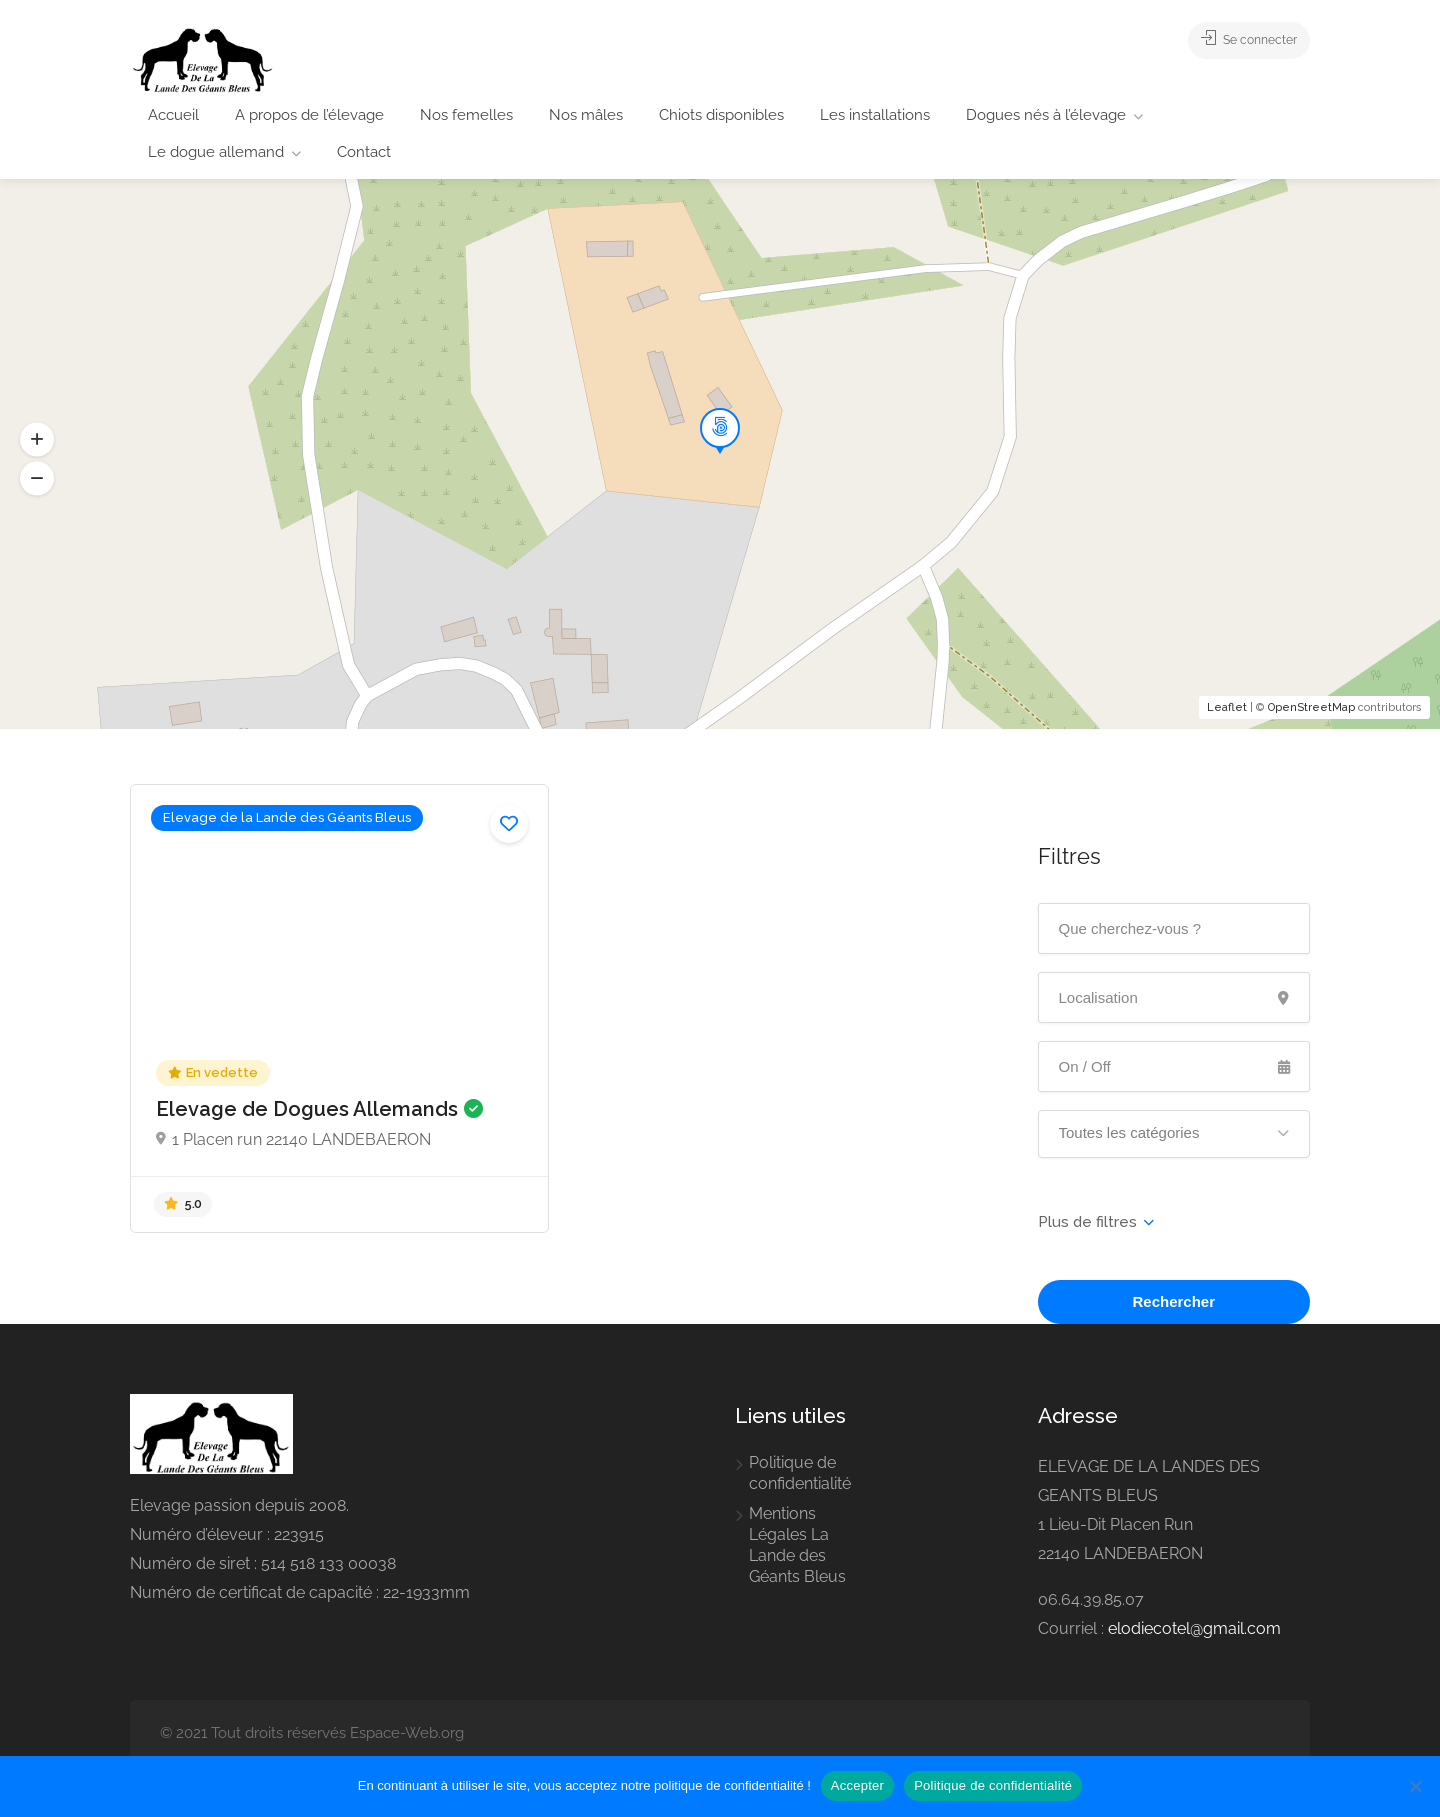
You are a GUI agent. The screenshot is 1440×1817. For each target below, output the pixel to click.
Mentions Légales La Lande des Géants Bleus (797, 1545)
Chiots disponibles (721, 115)
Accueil (173, 115)
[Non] (1415, 1786)
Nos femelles (466, 115)
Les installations (875, 115)
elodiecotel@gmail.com (1194, 1628)
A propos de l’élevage (309, 115)
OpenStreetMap (1311, 707)
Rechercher (1173, 1301)
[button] (37, 478)
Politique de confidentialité (800, 1473)
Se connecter (1237, 40)
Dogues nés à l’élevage (1046, 115)
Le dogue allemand (216, 152)
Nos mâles (586, 115)
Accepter (857, 1785)
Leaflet (1227, 707)
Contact (364, 152)
